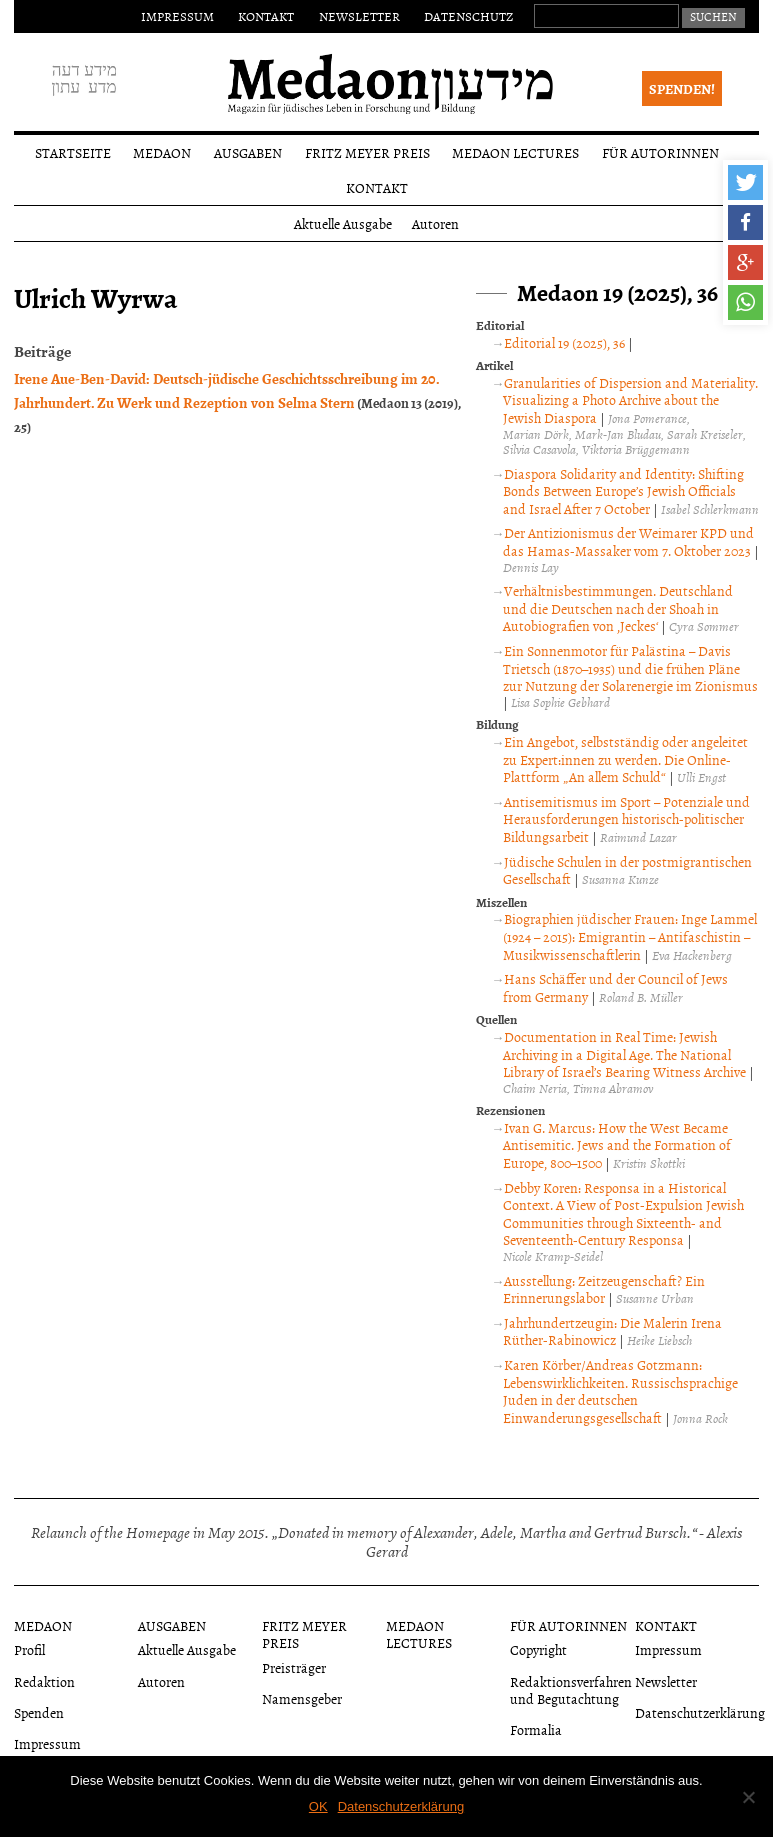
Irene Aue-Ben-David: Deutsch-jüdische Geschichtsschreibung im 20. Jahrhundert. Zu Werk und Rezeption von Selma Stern (227, 390)
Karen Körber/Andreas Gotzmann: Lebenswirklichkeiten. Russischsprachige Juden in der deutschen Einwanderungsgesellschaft (620, 1391)
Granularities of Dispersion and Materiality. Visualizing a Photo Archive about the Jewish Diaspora (630, 400)
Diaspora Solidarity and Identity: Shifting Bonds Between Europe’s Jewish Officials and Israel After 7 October (623, 491)
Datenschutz (468, 16)
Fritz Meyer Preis (367, 152)
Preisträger (294, 1667)
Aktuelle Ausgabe (343, 223)
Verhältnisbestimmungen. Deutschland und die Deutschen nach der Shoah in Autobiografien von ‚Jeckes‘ (618, 608)
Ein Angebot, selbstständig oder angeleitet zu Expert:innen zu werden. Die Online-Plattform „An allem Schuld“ (625, 759)
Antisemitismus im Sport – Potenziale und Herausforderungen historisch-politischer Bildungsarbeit (626, 819)
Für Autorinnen (660, 152)
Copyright (538, 1649)
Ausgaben (248, 152)
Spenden (39, 1712)
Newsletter (359, 16)
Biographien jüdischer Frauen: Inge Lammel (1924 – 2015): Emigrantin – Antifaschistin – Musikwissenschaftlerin (630, 936)
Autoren (435, 223)
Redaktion (44, 1681)
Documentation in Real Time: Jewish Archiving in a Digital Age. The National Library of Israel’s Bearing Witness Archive (624, 1054)
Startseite (73, 152)
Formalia (536, 1729)
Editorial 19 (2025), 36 (564, 342)
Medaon (162, 152)
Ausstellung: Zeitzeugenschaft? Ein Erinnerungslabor (604, 1289)
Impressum (177, 16)
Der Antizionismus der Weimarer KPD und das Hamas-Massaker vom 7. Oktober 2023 (628, 541)
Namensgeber (302, 1698)
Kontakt (266, 16)
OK (318, 1806)
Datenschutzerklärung (700, 1712)
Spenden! (682, 88)
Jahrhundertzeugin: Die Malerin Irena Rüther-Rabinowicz (612, 1331)
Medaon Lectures (515, 152)
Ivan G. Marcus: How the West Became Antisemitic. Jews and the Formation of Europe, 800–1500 (617, 1145)
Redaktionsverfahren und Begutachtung (571, 1690)
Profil (29, 1649)
